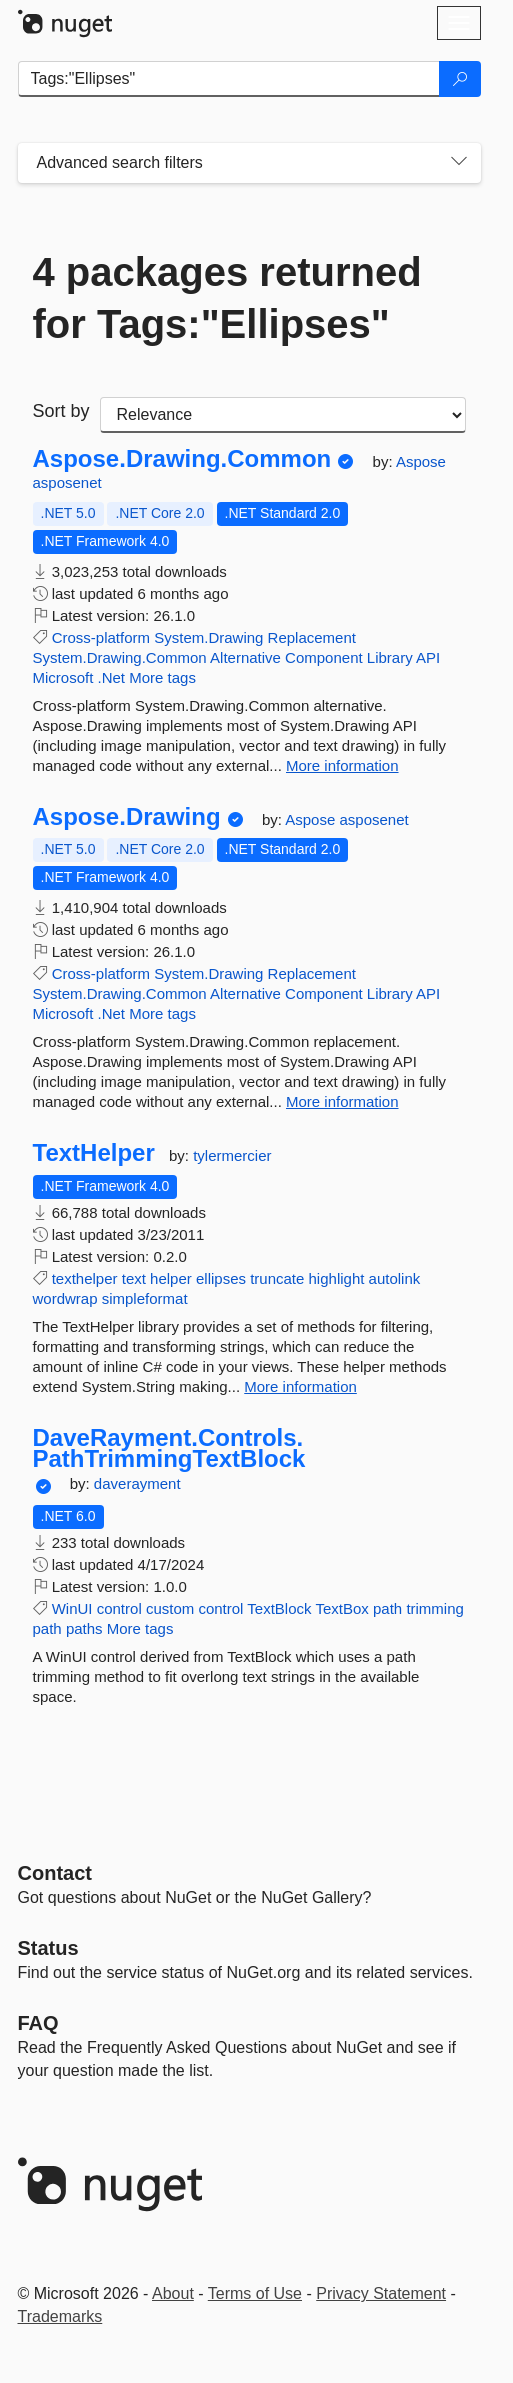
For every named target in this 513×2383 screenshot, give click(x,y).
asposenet (67, 482)
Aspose (421, 461)
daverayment (137, 1483)
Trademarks (60, 2316)
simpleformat (145, 1298)
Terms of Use (255, 2293)
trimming (435, 1608)
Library (390, 657)
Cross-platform (101, 637)
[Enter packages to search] (229, 79)
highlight (337, 1278)
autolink (395, 1278)
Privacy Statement (381, 2293)
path (387, 1608)
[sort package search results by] (283, 415)
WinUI (72, 1608)
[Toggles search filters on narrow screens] (459, 163)
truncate (277, 1278)
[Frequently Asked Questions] (38, 2023)
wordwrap (65, 1298)
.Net (112, 677)
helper (171, 1278)
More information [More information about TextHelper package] (300, 1386)
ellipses (221, 1278)
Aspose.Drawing (127, 817)
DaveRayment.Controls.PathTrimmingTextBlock (169, 1448)
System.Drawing (208, 637)
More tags (162, 677)
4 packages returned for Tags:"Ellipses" (227, 298)
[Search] (460, 79)
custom (170, 1608)
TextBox (341, 1608)
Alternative (245, 657)
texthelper (85, 1278)
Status (48, 1948)
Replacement (312, 637)
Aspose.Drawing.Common (182, 459)
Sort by (61, 411)
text (134, 1278)
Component (324, 657)
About (173, 2293)
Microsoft (63, 677)
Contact (55, 1873)
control (119, 1608)
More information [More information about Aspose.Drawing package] (342, 1101)
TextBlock (279, 1608)
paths (84, 1628)
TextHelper (94, 1153)
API (428, 657)
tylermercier (232, 1155)
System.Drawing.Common (120, 657)
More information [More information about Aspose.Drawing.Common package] (342, 765)
